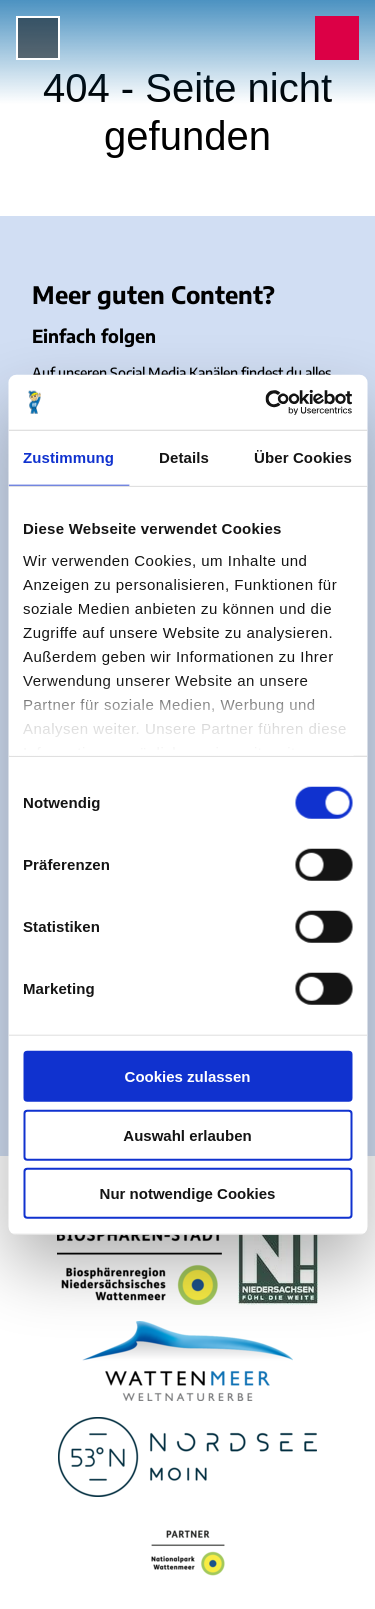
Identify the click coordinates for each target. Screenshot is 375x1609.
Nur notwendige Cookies (188, 1193)
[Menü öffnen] (38, 38)
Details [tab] (184, 457)
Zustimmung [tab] (68, 457)
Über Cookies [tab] (303, 457)
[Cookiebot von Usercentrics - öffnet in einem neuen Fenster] (267, 402)
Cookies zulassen (188, 1076)
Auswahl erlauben (187, 1134)
